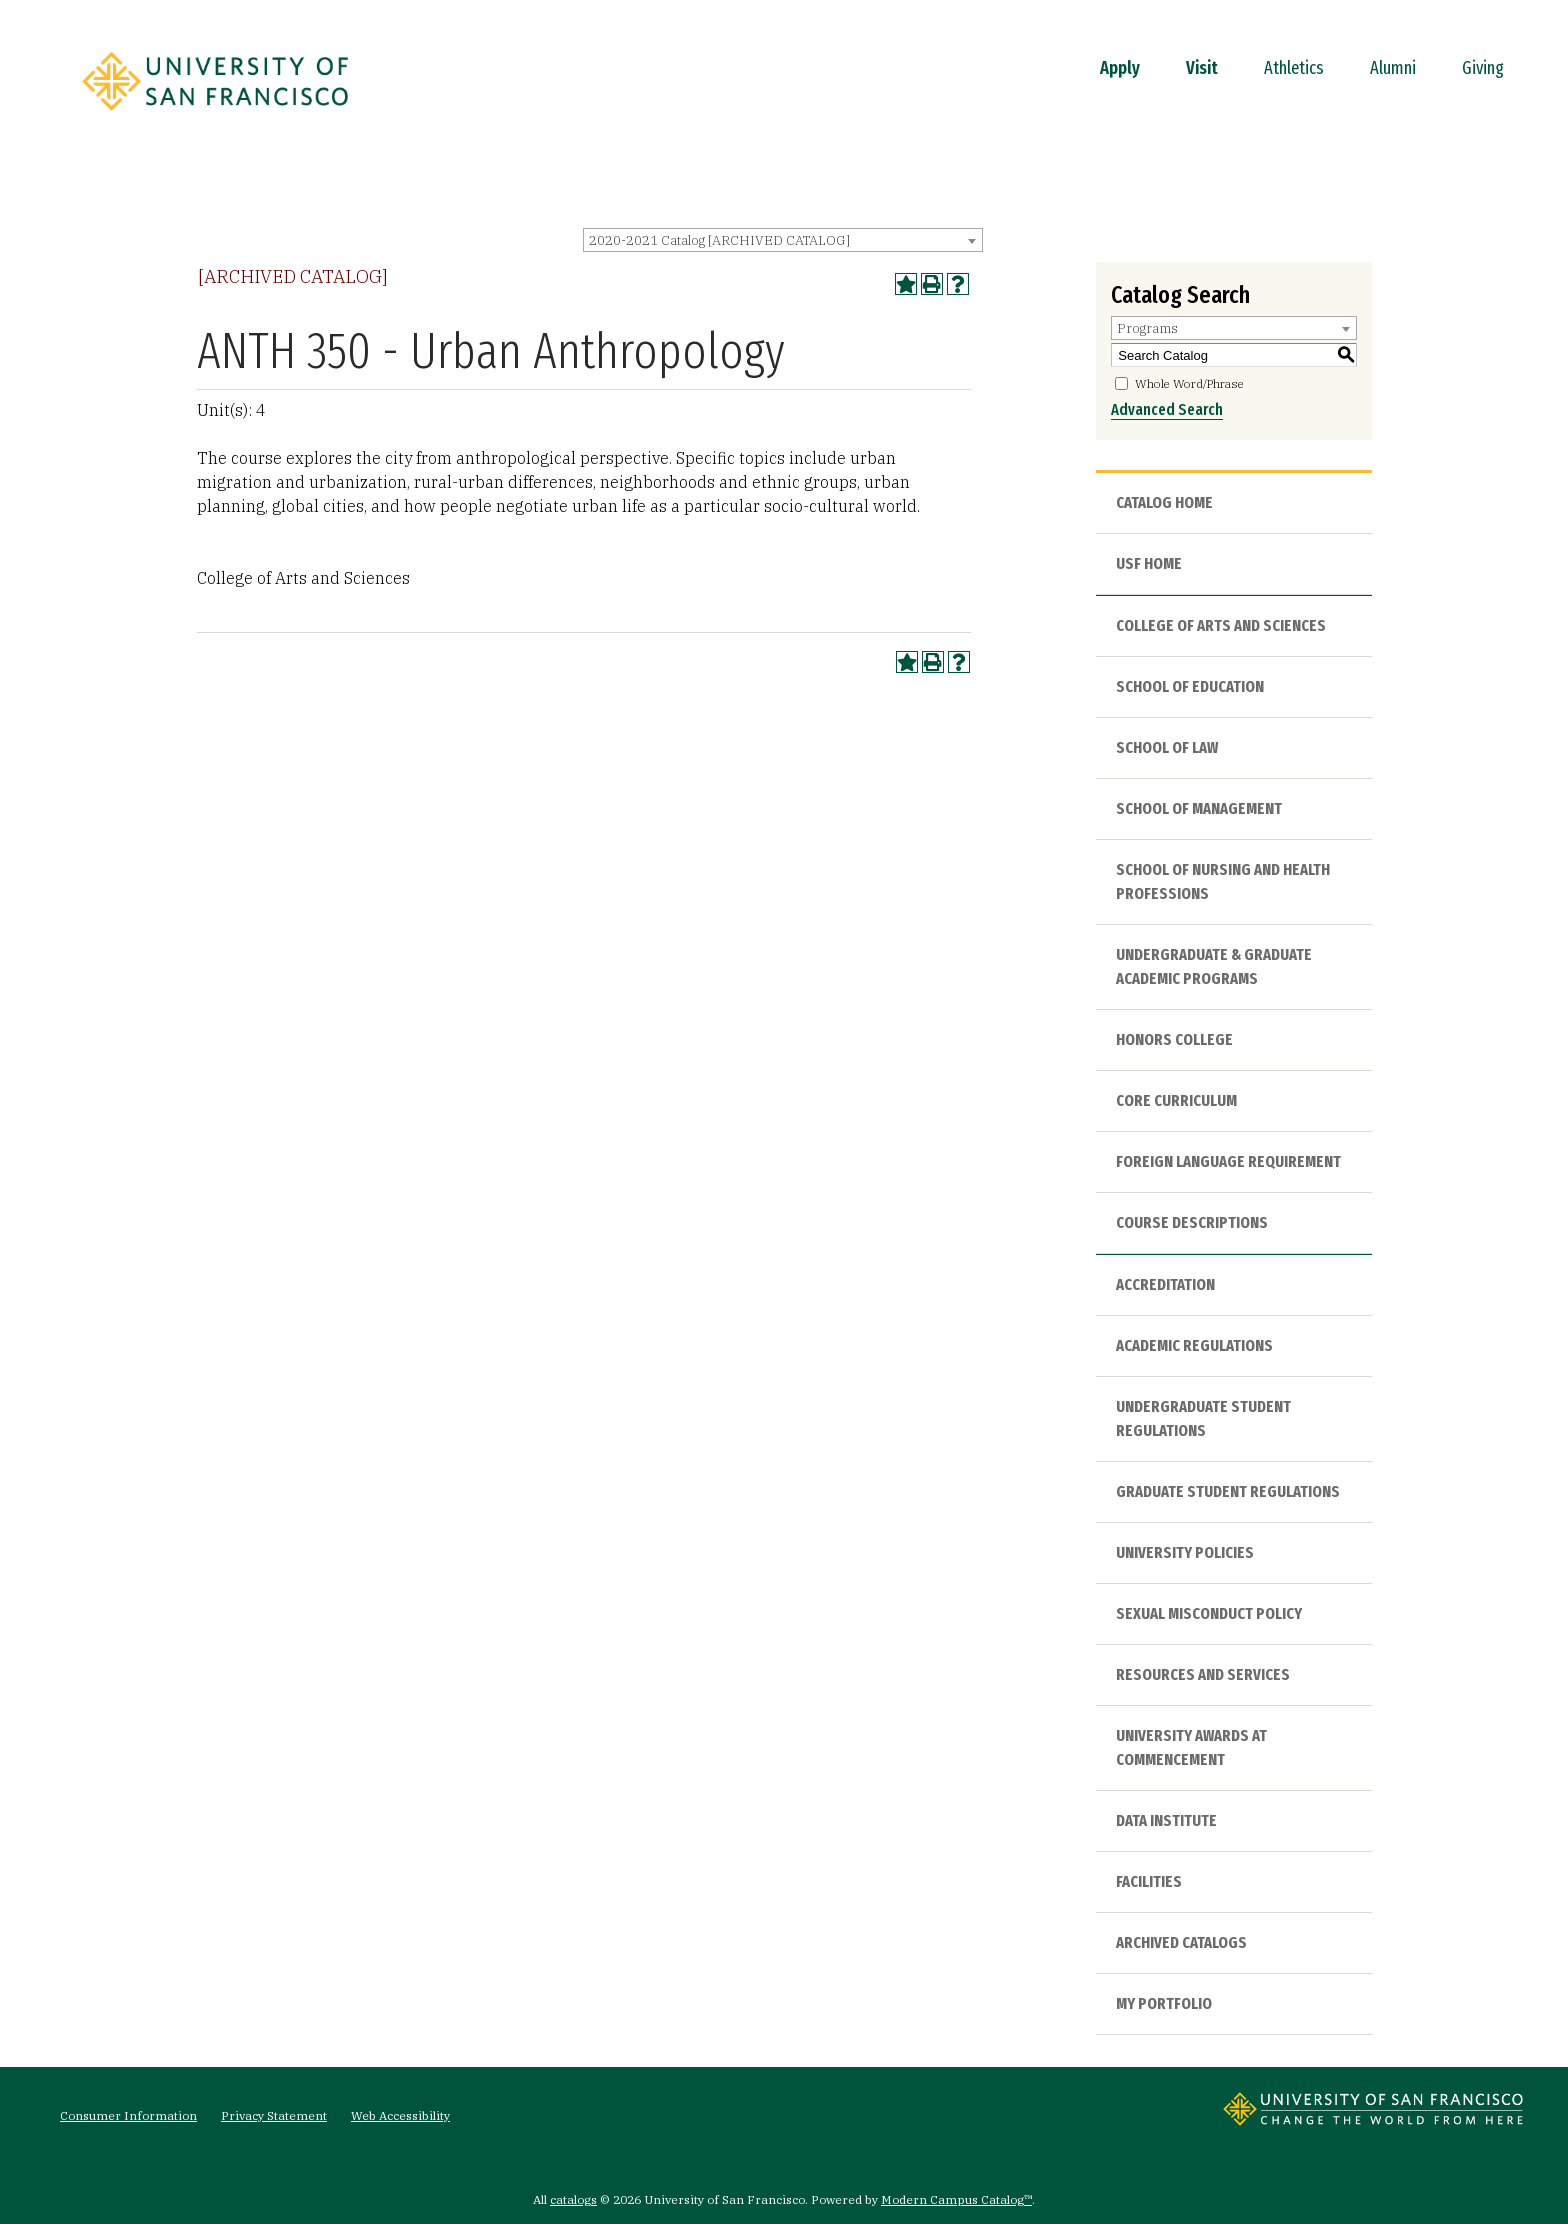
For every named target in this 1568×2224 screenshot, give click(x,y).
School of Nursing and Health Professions (1223, 881)
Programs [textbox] (1147, 328)
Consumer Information (128, 2115)
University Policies (1185, 1552)
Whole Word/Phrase (1189, 383)
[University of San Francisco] (215, 117)
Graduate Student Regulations (1228, 1491)
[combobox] (783, 240)
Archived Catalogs (1181, 1942)
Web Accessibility (400, 2115)
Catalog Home (1164, 502)
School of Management (1199, 808)
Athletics (1294, 68)
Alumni (1393, 68)
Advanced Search (1167, 409)
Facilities (1149, 1881)
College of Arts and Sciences (1221, 625)
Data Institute (1166, 1820)
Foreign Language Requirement (1228, 1161)
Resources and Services (1203, 1674)
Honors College (1174, 1039)
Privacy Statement (274, 2115)
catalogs (573, 2199)
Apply (1120, 68)
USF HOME (1149, 563)
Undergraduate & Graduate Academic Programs (1214, 966)
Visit (1202, 68)
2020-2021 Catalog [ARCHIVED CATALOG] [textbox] (719, 240)
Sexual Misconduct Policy (1209, 1613)
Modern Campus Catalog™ (956, 2199)
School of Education (1190, 686)
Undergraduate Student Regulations (1203, 1418)
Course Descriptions (1192, 1222)
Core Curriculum (1176, 1100)
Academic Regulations (1194, 1345)
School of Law (1167, 747)
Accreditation (1165, 1284)
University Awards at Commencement (1191, 1747)
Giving (1483, 68)
